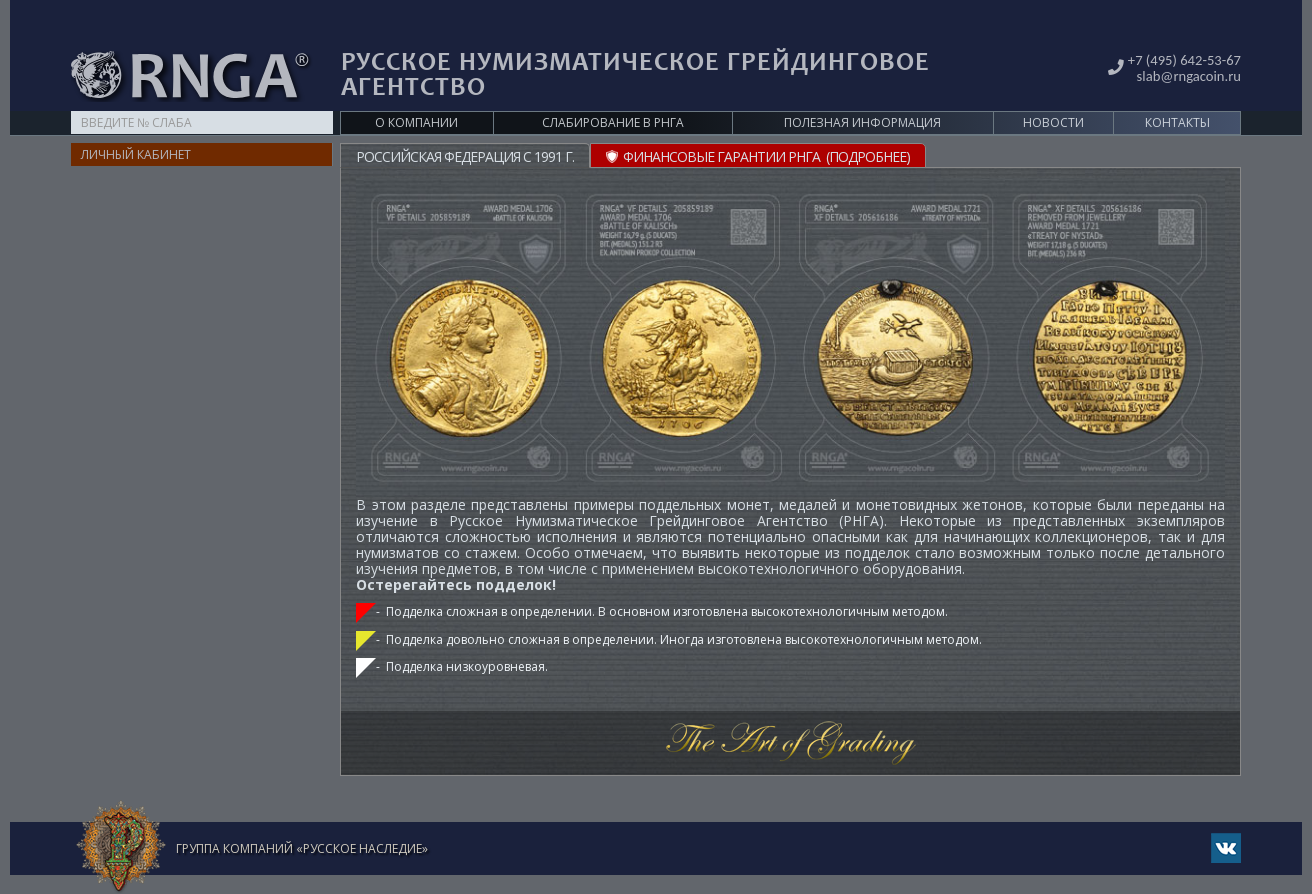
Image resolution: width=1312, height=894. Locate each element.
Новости (1053, 91)
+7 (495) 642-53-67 (1180, 28)
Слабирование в (613, 91)
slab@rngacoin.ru (1184, 43)
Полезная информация (862, 91)
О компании (416, 91)
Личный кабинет (136, 123)
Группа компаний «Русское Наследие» (302, 817)
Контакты (1177, 91)
